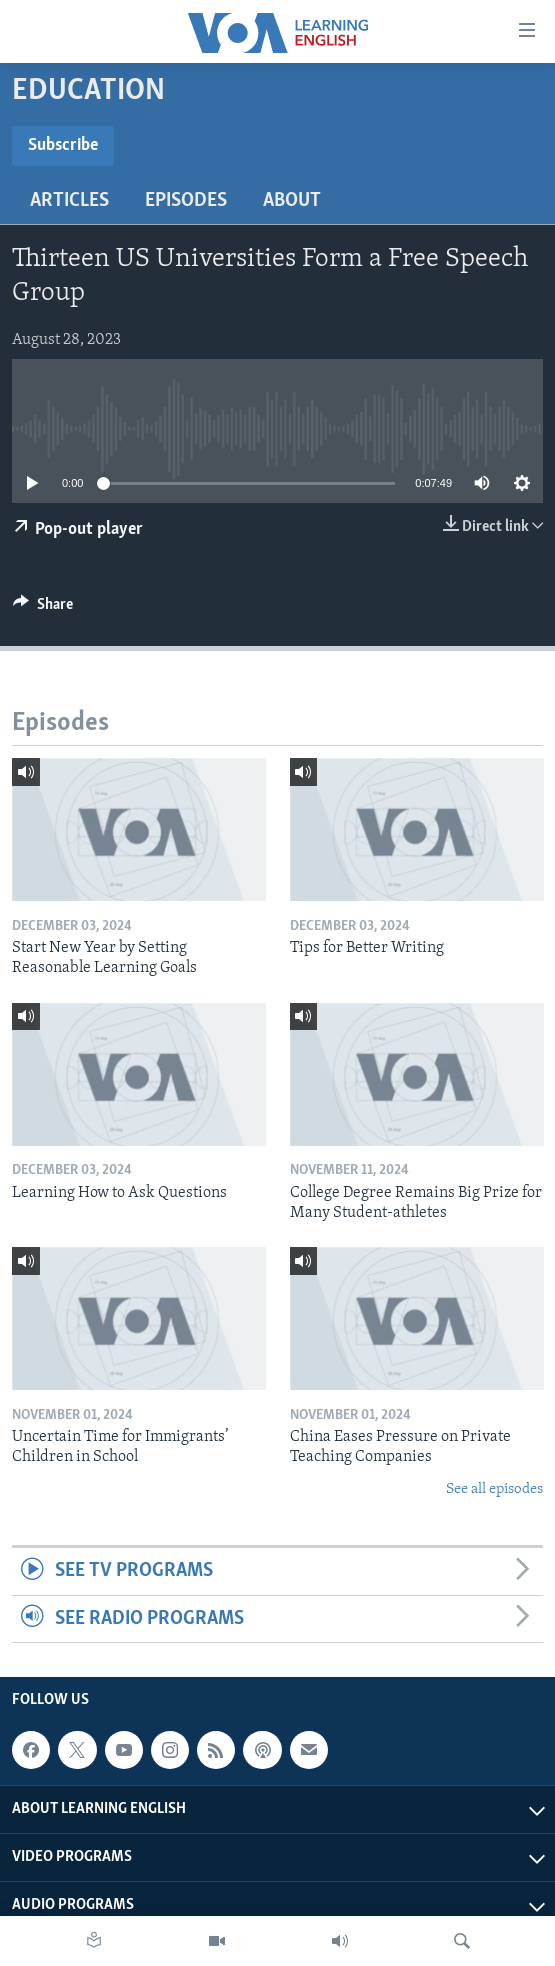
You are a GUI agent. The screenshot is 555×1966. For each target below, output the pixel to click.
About (292, 201)
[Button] (43, 609)
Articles (69, 201)
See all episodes (494, 1489)
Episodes (186, 201)
